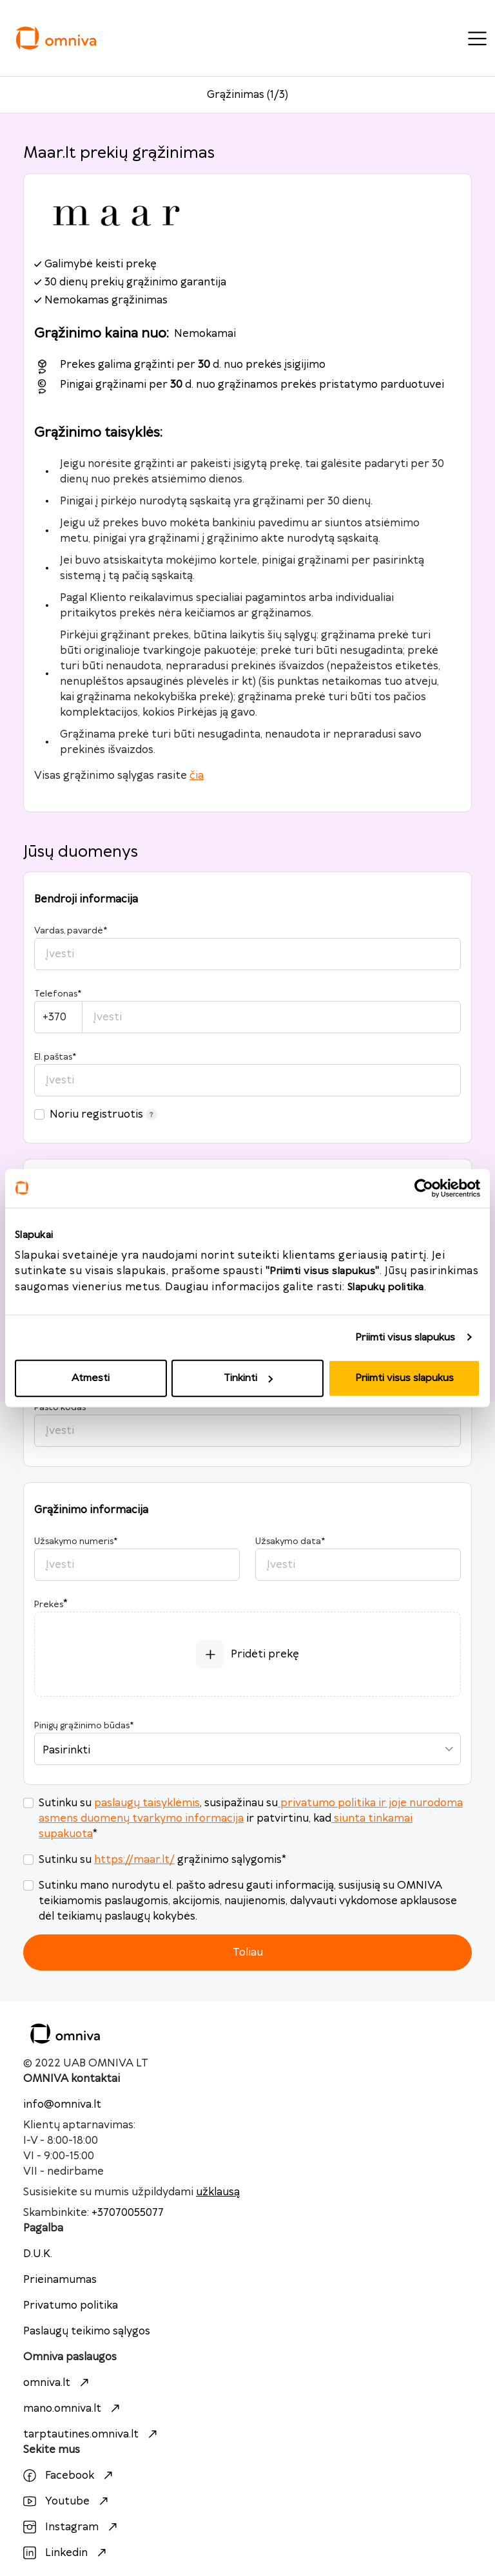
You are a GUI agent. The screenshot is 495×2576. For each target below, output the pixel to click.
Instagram (72, 2527)
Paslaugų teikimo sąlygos (86, 2331)
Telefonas (57, 994)
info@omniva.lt (62, 2104)
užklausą (218, 2192)
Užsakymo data (290, 1541)
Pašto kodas (62, 1407)
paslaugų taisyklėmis (147, 1803)
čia (196, 775)
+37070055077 (128, 2213)
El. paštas (55, 1057)
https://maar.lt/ (134, 1860)
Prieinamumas (60, 2280)
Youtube (67, 2501)
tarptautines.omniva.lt (91, 2434)
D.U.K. (37, 2254)
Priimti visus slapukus (405, 1337)
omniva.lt (57, 2382)
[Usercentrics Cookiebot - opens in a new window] (423, 1187)
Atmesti (91, 1378)
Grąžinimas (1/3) (247, 95)
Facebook (69, 2475)
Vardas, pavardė (70, 931)
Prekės (48, 1604)
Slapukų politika (385, 1287)
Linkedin (66, 2553)
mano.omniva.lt (73, 2408)
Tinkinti (248, 1378)
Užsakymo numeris (75, 1541)
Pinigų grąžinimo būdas (83, 1726)
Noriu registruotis (103, 1114)
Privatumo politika (70, 2305)
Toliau (248, 1952)
